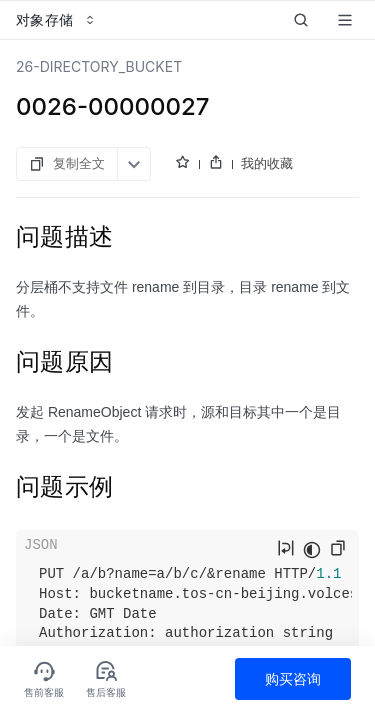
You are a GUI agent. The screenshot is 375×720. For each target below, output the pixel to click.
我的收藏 (267, 163)
